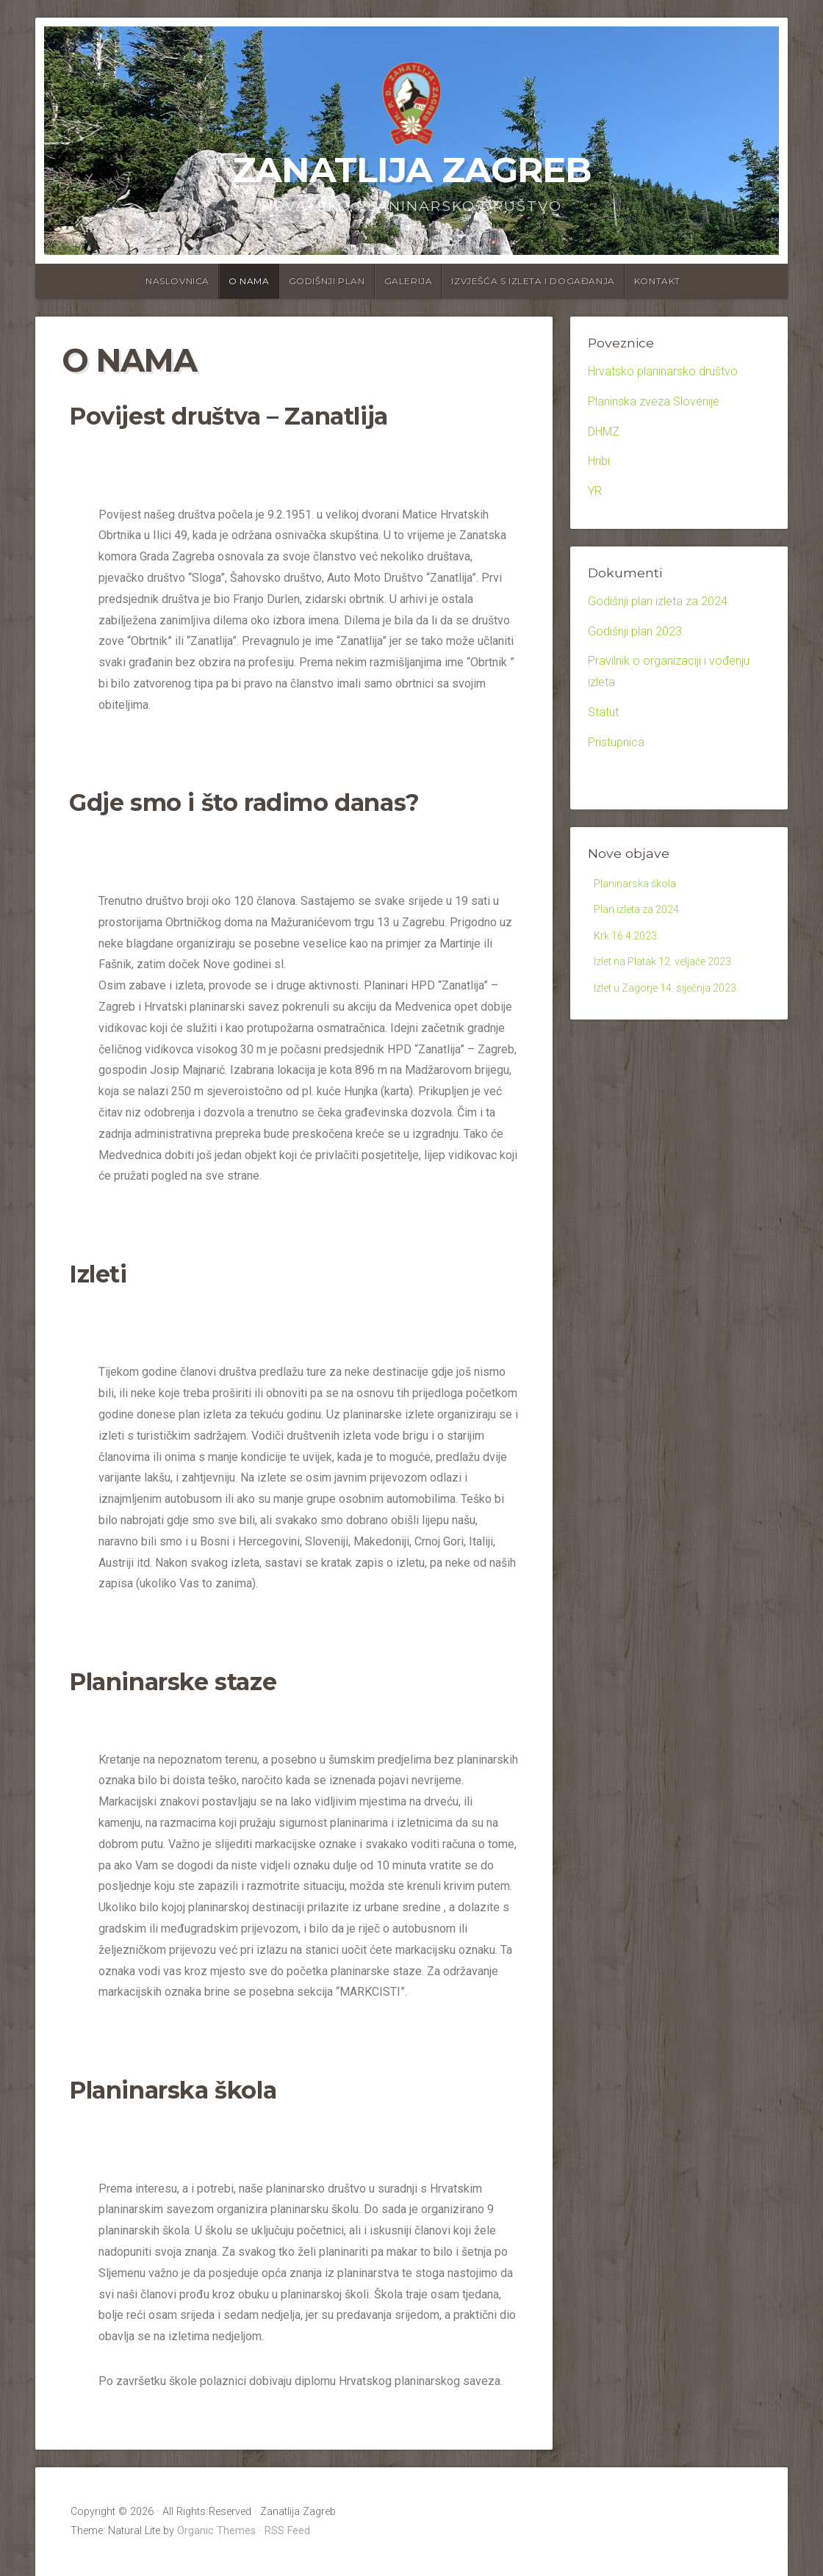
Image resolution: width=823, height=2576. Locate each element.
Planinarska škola (638, 885)
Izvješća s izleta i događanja (532, 280)
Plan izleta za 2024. (644, 913)
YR (595, 491)
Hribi (599, 461)
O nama (249, 280)
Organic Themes (216, 2531)
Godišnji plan (327, 280)
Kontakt (657, 280)
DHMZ (603, 432)
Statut (603, 712)
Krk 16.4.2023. (631, 942)
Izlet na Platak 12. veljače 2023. (675, 970)
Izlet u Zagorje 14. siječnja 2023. (677, 999)
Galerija (408, 280)
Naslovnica (177, 280)
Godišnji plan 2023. (636, 631)
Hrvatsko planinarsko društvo (663, 371)
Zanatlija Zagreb (412, 169)
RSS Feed (287, 2531)
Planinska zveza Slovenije (653, 401)
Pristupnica (616, 742)
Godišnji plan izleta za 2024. (659, 601)
